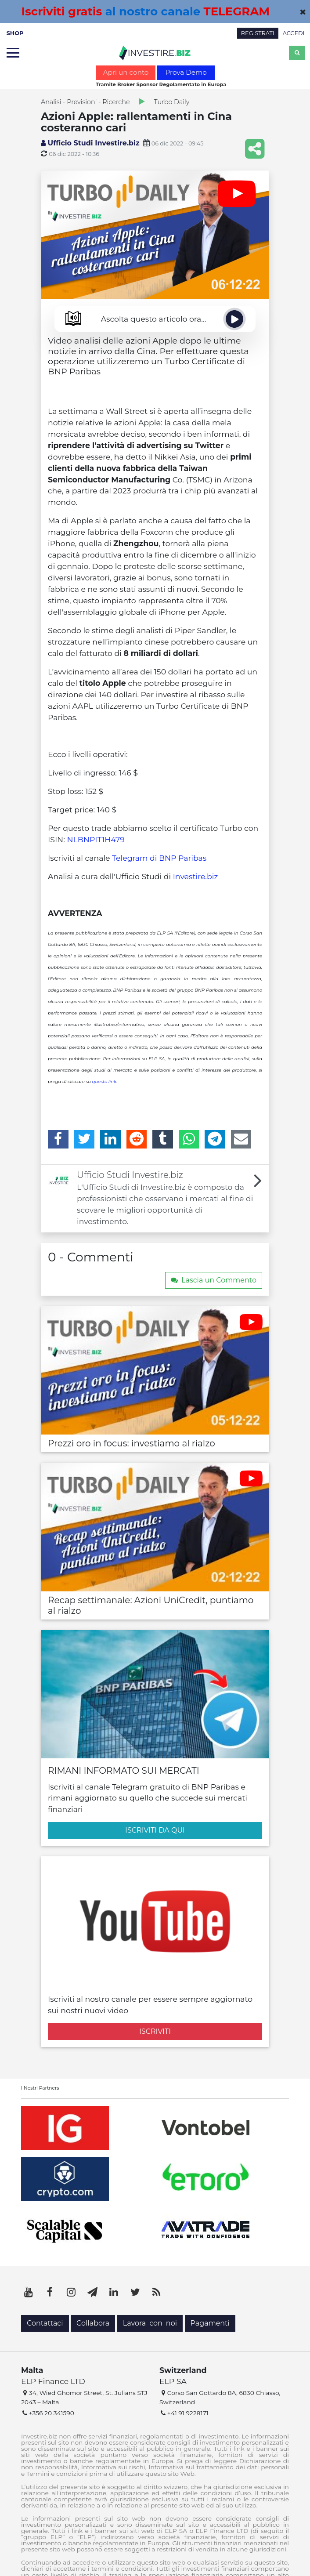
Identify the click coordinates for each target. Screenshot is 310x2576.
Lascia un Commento (213, 1280)
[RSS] (156, 2292)
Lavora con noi (150, 2323)
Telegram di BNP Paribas (159, 857)
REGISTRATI (257, 33)
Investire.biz (195, 876)
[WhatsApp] (189, 1139)
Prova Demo (185, 72)
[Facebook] (58, 1139)
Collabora (92, 2323)
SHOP (15, 33)
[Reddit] (136, 1139)
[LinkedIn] (110, 1139)
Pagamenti (210, 2323)
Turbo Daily (172, 102)
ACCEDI (294, 33)
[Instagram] (71, 2292)
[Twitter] (84, 1139)
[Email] (241, 1139)
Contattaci (45, 2323)
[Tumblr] (162, 1139)
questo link (104, 1081)
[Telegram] (215, 1139)
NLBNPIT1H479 (95, 839)
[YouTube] (28, 2292)
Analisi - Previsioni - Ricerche (85, 102)
